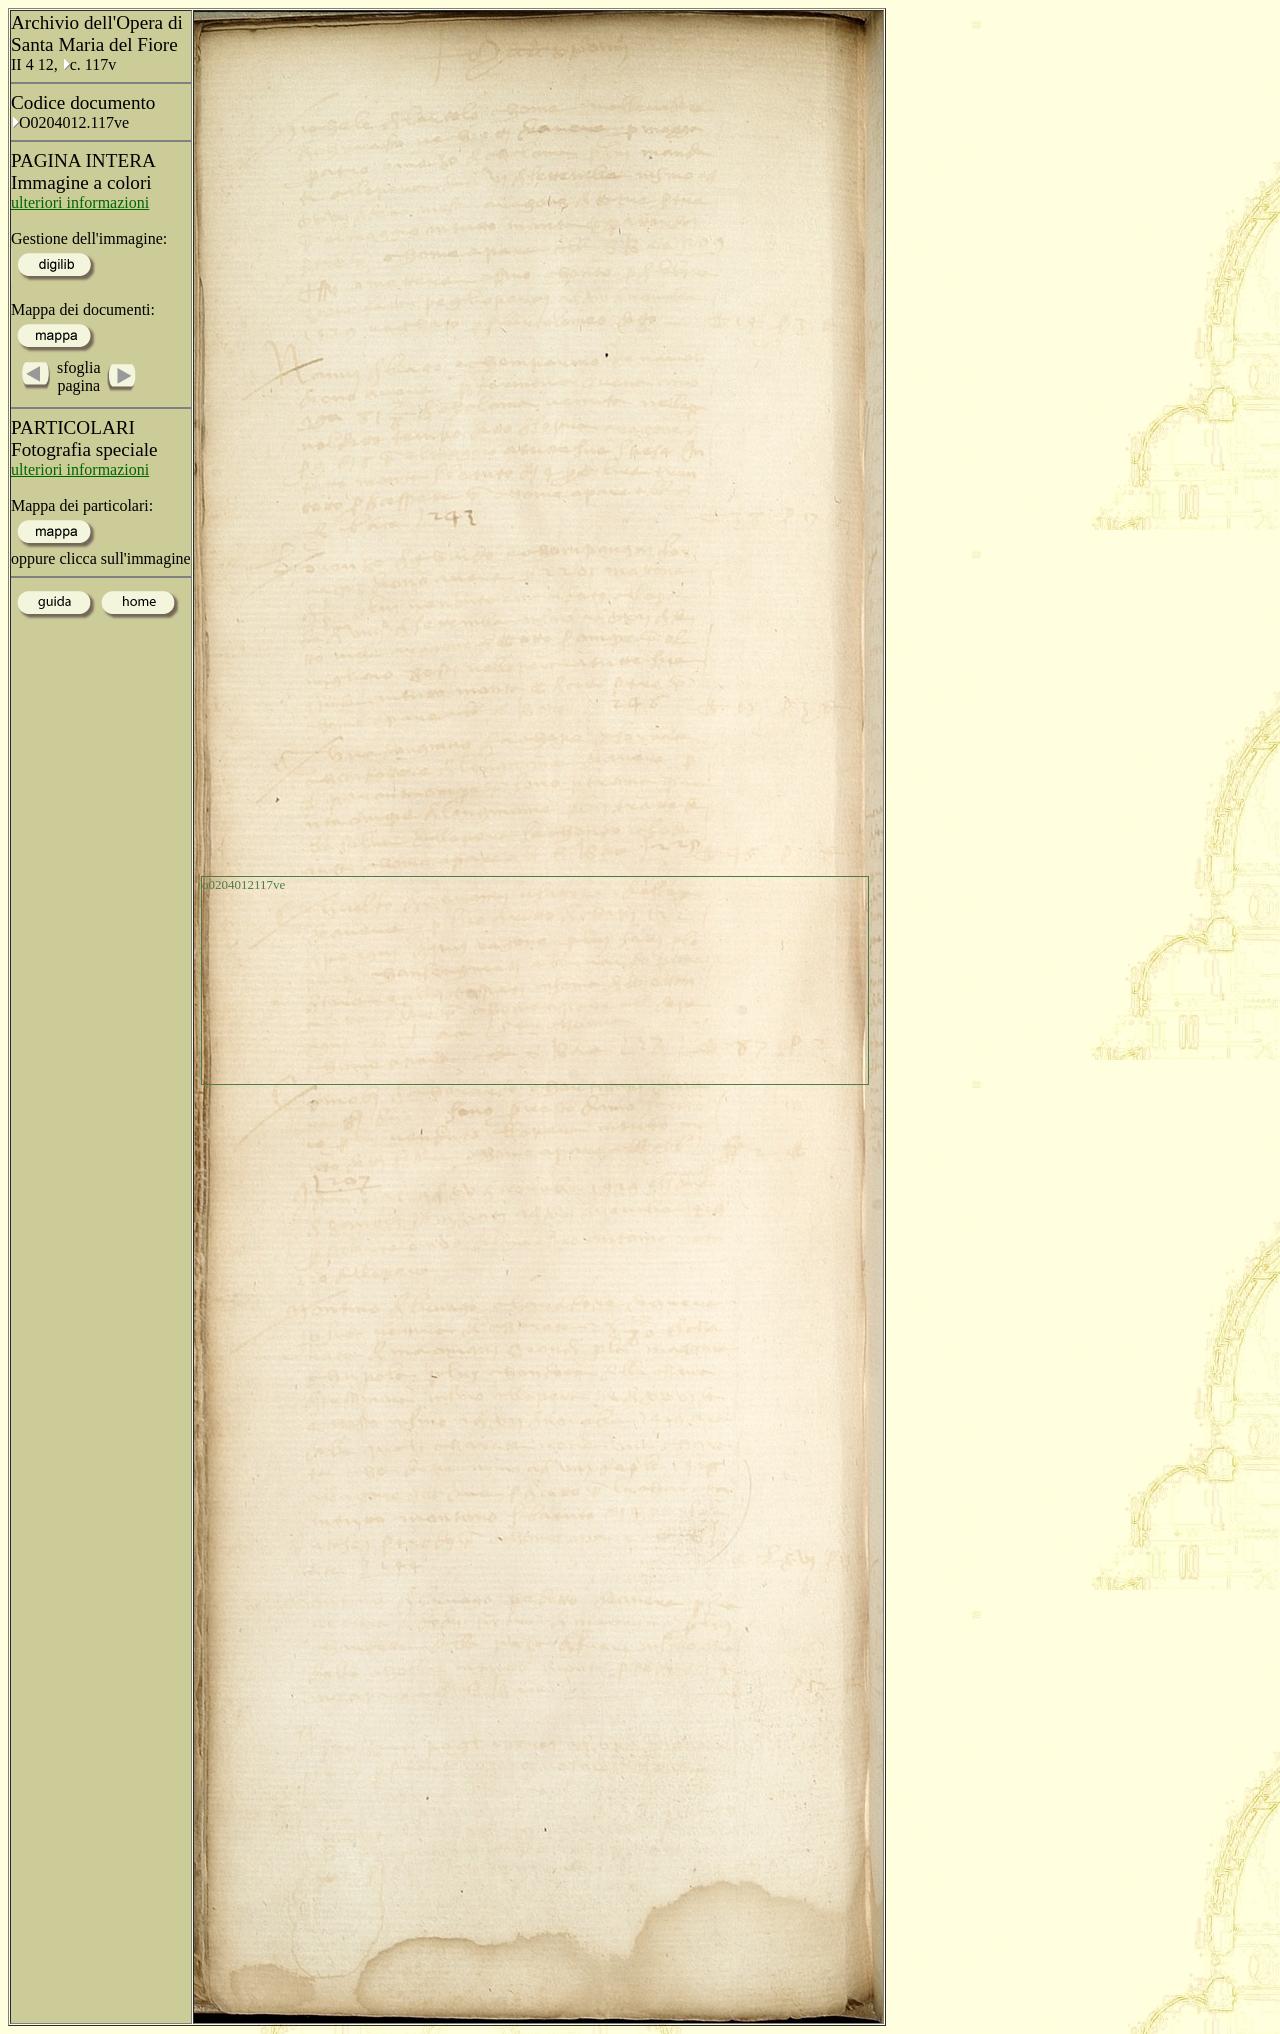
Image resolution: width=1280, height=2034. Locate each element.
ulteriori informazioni (80, 202)
